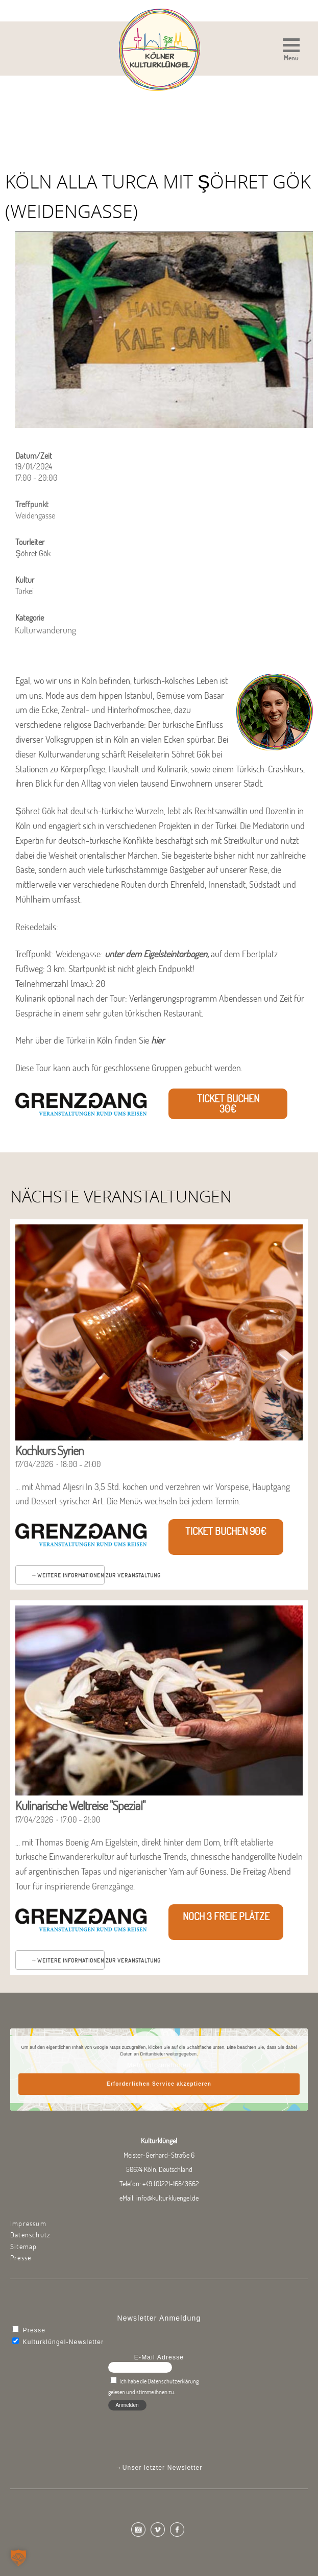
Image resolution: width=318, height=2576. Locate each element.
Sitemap (23, 2246)
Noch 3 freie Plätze (226, 1916)
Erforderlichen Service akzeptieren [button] (159, 2084)
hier (157, 1040)
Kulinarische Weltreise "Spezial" (80, 1805)
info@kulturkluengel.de (167, 2198)
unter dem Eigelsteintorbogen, (157, 954)
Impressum (28, 2223)
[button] (291, 51)
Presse (20, 2257)
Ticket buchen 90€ (225, 1531)
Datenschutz (30, 2234)
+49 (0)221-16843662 (170, 2183)
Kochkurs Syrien (49, 1450)
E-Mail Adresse (159, 2357)
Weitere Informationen (70, 1575)
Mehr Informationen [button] (159, 2065)
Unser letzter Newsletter (163, 2467)
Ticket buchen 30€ (228, 1104)
